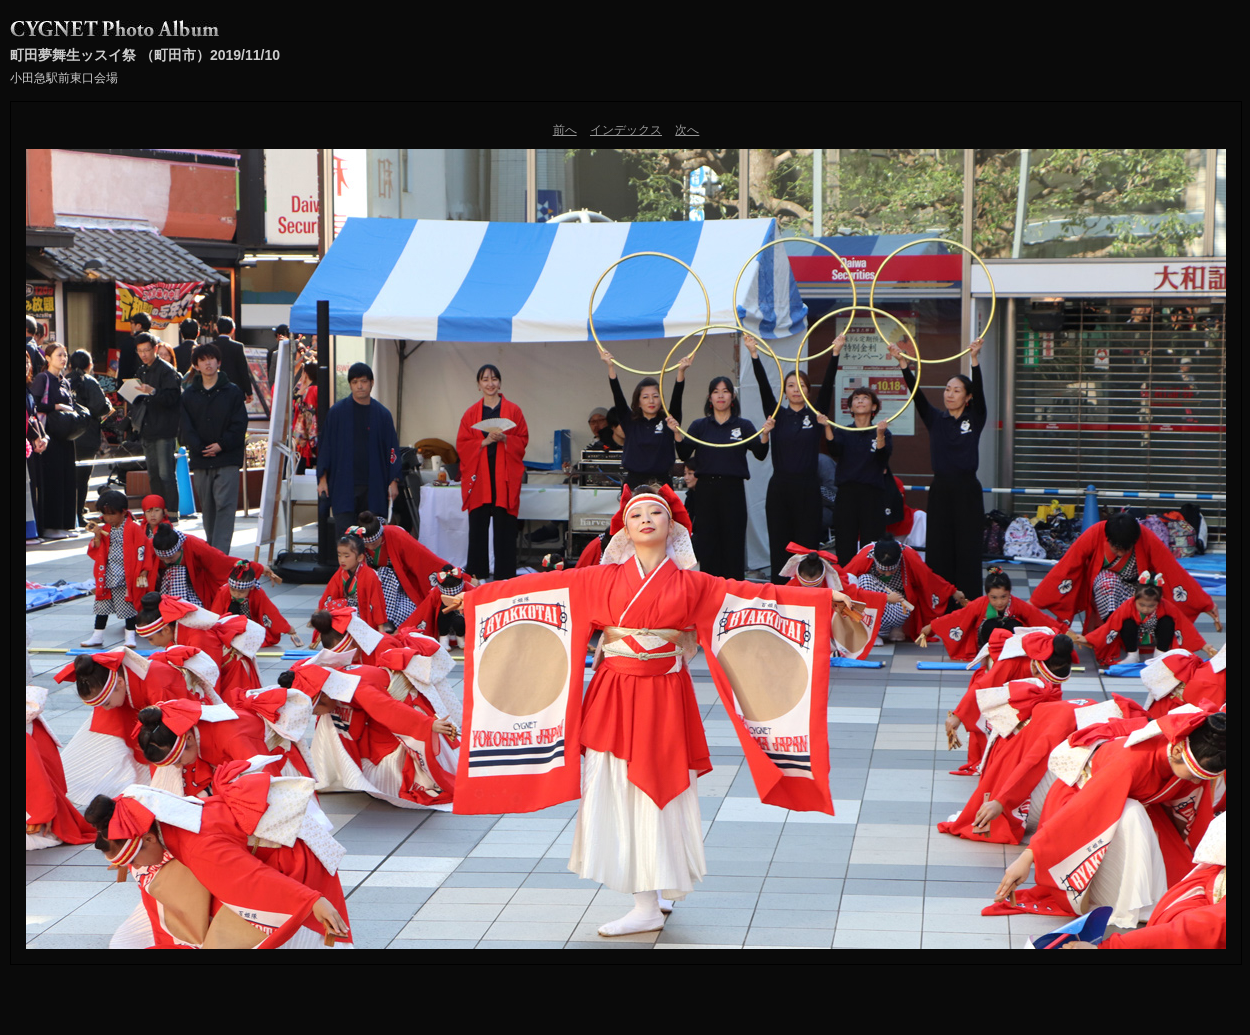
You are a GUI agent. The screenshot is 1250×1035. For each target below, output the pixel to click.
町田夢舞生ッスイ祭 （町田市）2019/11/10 (145, 55)
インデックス (626, 130)
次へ (687, 130)
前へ (565, 130)
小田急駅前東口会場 (64, 78)
